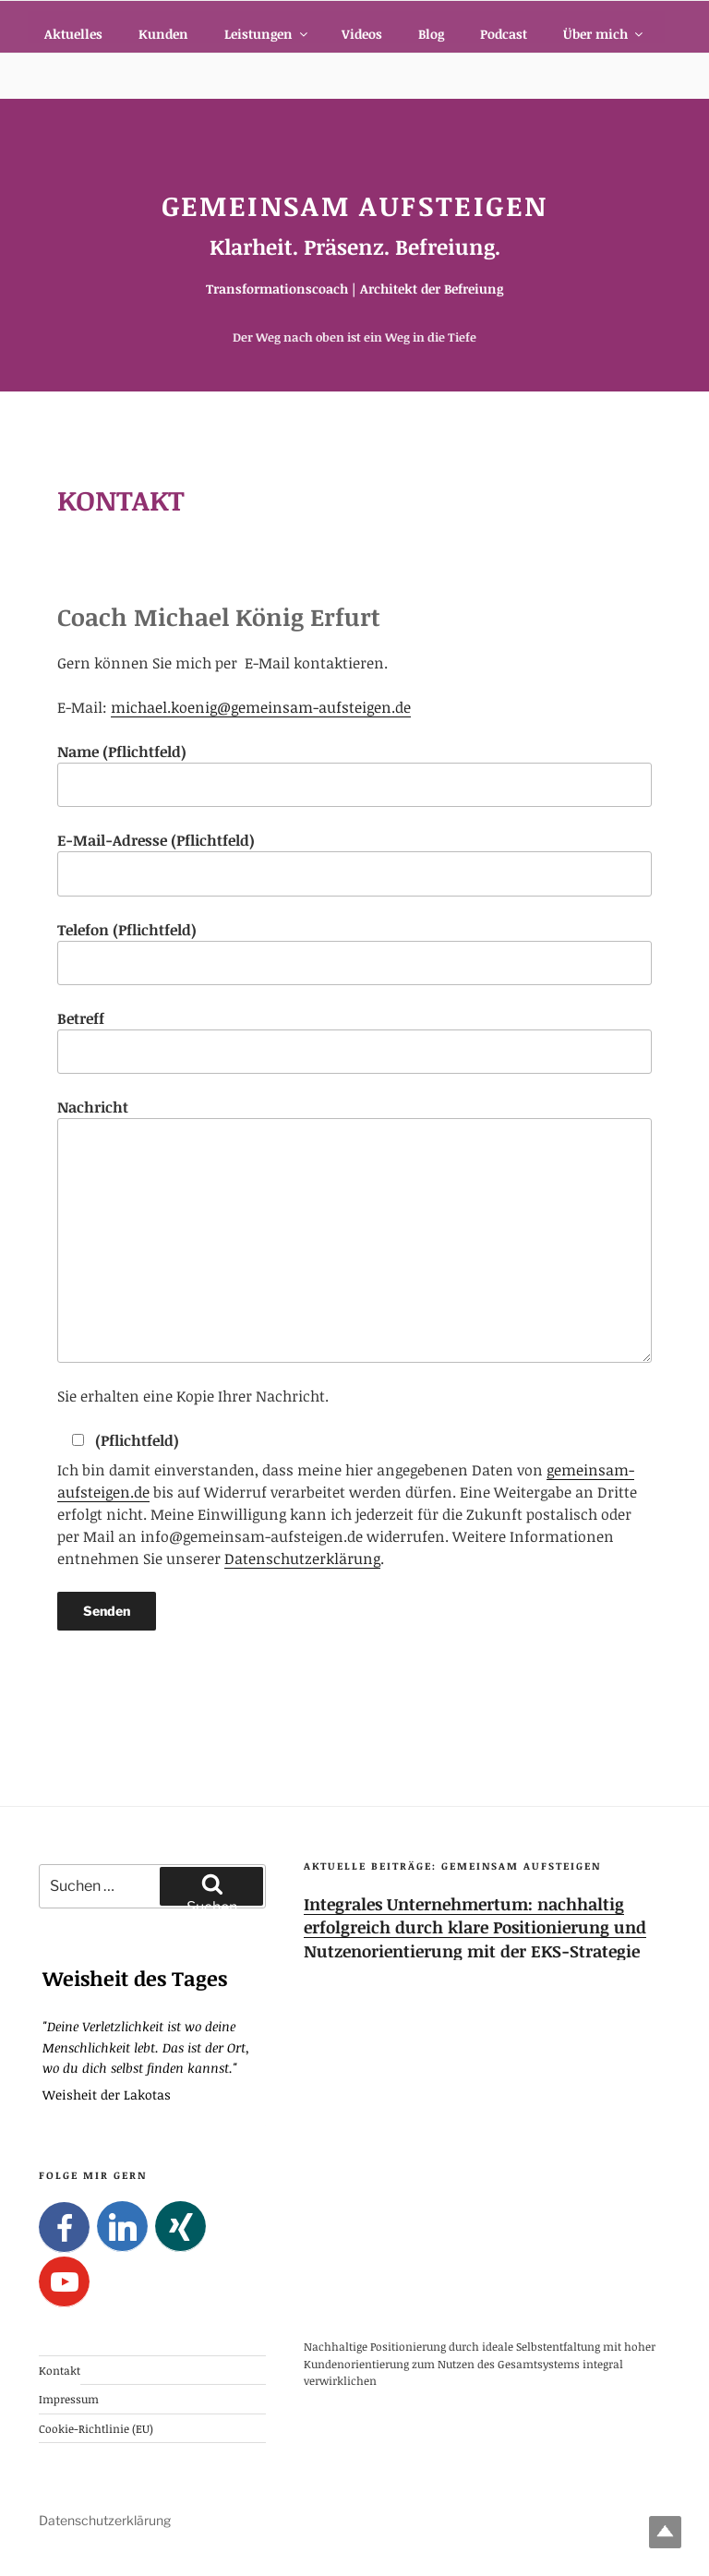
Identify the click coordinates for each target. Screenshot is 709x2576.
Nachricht (354, 1229)
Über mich (604, 33)
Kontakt (59, 2370)
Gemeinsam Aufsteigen (355, 205)
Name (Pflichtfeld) (354, 774)
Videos (362, 33)
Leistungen (267, 33)
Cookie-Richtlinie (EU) (96, 2427)
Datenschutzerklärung (302, 1558)
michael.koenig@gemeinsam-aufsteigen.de (261, 707)
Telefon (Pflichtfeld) (354, 952)
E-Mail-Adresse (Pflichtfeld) (354, 863)
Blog (431, 33)
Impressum (69, 2398)
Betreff (354, 1041)
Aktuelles (73, 33)
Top (665, 2532)
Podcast (503, 33)
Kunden (163, 33)
